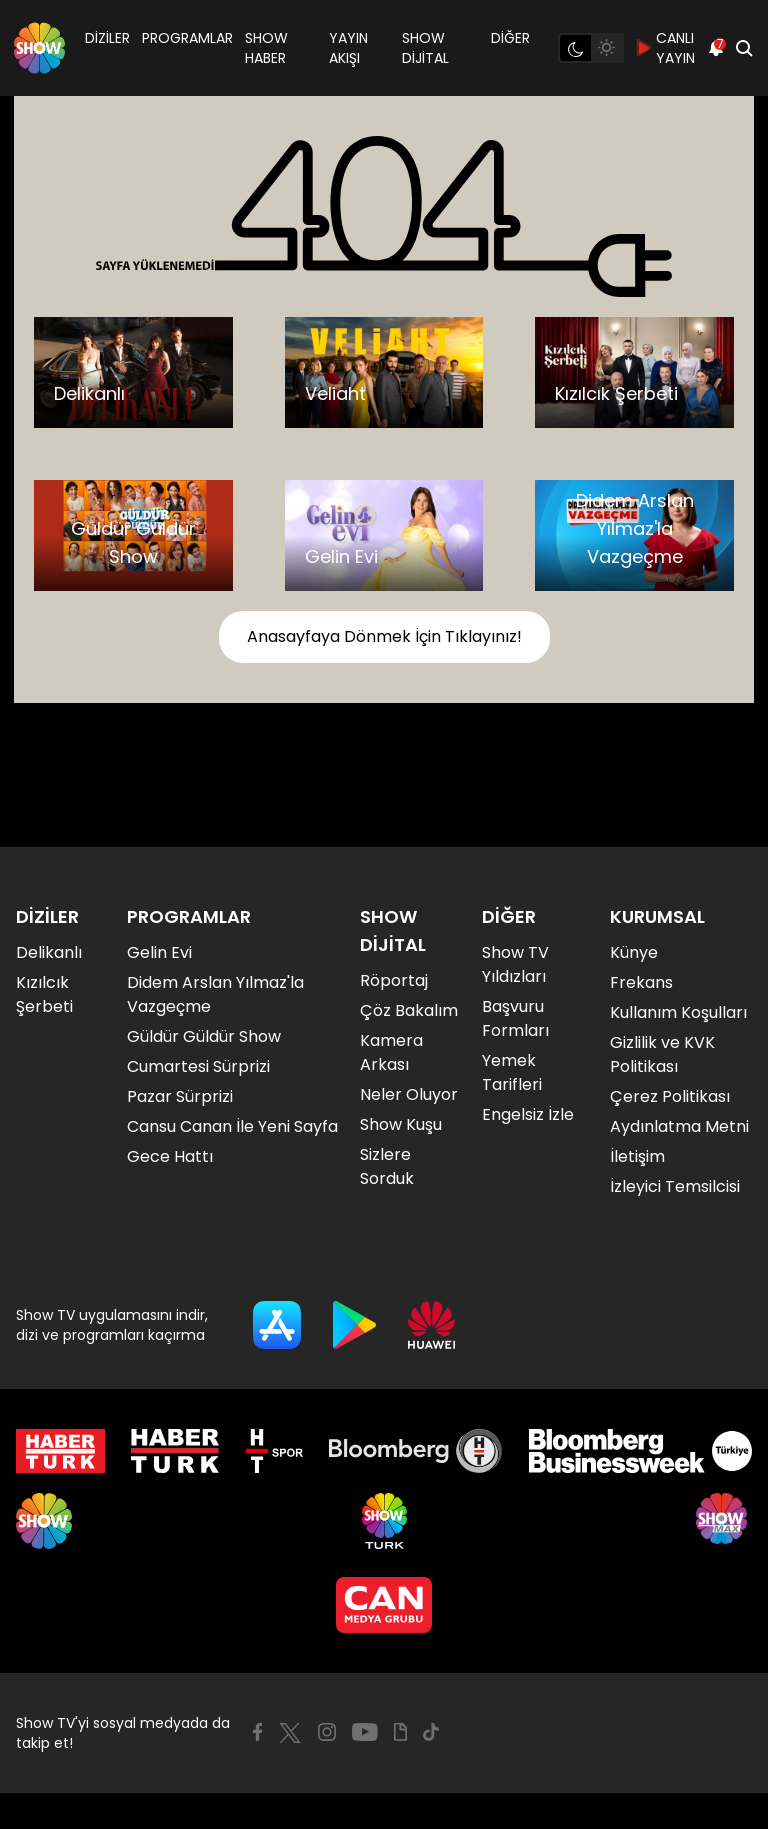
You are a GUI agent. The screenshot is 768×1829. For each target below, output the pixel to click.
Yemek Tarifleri (512, 1072)
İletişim (637, 1156)
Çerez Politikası (670, 1096)
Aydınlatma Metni (679, 1126)
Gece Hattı (170, 1156)
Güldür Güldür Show (204, 1036)
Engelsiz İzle (528, 1114)
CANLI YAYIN (665, 48)
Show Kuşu (401, 1124)
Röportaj (394, 980)
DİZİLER (107, 38)
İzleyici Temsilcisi (675, 1186)
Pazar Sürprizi (180, 1096)
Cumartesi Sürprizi (198, 1066)
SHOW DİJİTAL (425, 48)
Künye (634, 952)
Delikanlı (49, 952)
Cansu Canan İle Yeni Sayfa (232, 1126)
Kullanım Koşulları (678, 1012)
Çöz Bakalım (409, 1010)
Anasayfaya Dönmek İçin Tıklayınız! (384, 636)
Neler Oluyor (409, 1094)
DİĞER (510, 38)
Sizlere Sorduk (387, 1166)
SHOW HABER (266, 48)
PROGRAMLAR (187, 38)
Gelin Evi (159, 952)
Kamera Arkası (391, 1052)
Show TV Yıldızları (515, 964)
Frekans (641, 982)
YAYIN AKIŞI (348, 48)
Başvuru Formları (515, 1018)
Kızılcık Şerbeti (44, 994)
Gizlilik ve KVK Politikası (662, 1054)
